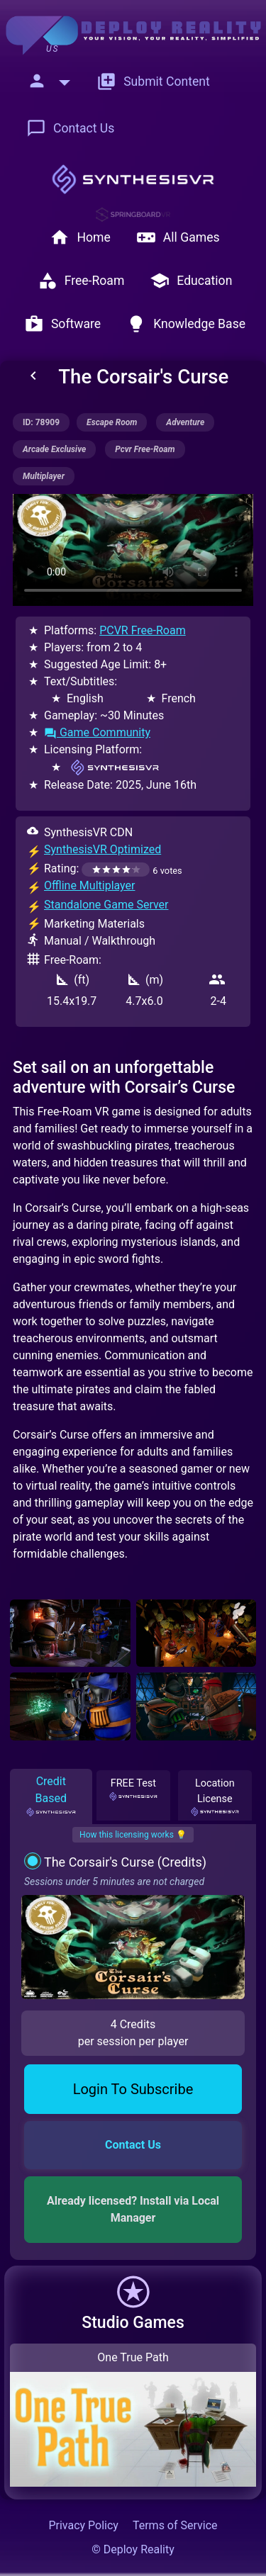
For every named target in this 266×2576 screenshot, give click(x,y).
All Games (178, 237)
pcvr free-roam (144, 449)
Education (191, 281)
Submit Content (153, 81)
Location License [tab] (215, 1796)
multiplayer (44, 476)
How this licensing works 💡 (133, 1835)
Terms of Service (175, 2525)
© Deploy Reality (133, 2549)
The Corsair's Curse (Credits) (125, 1862)
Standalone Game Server (106, 904)
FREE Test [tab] (133, 1789)
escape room (112, 422)
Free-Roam (81, 281)
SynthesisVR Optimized (102, 849)
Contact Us (70, 128)
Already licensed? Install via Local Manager (134, 2209)
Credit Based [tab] (51, 1795)
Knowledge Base (185, 324)
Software (62, 324)
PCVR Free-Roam (142, 630)
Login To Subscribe (133, 2089)
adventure (185, 422)
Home (80, 237)
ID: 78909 (41, 422)
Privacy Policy (83, 2525)
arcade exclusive (54, 449)
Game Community (97, 732)
